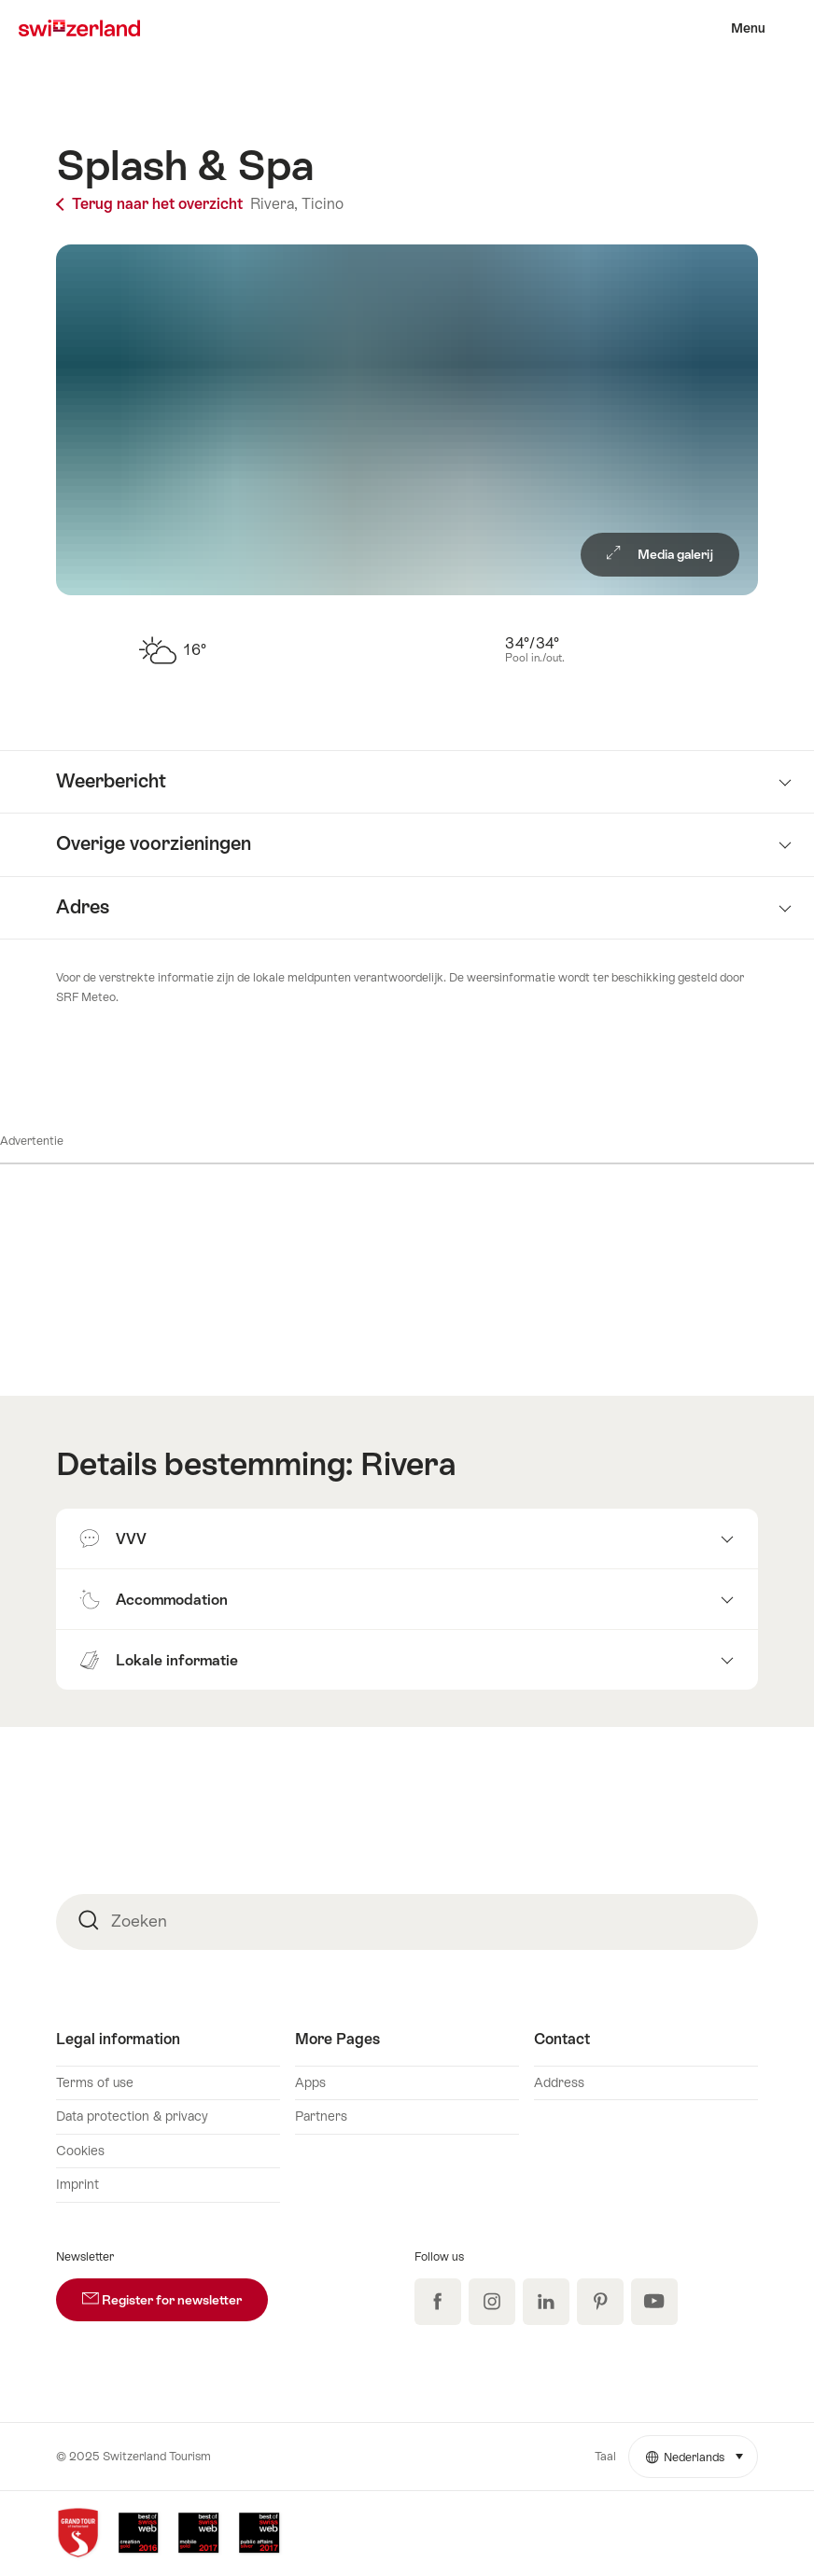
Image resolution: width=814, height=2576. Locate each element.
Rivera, (274, 204)
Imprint (77, 2184)
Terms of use (94, 2082)
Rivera (408, 1464)
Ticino (323, 204)
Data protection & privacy (132, 2116)
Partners (321, 2116)
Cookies (80, 2150)
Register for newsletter (175, 2292)
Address (559, 2082)
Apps (310, 2082)
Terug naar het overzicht (151, 204)
